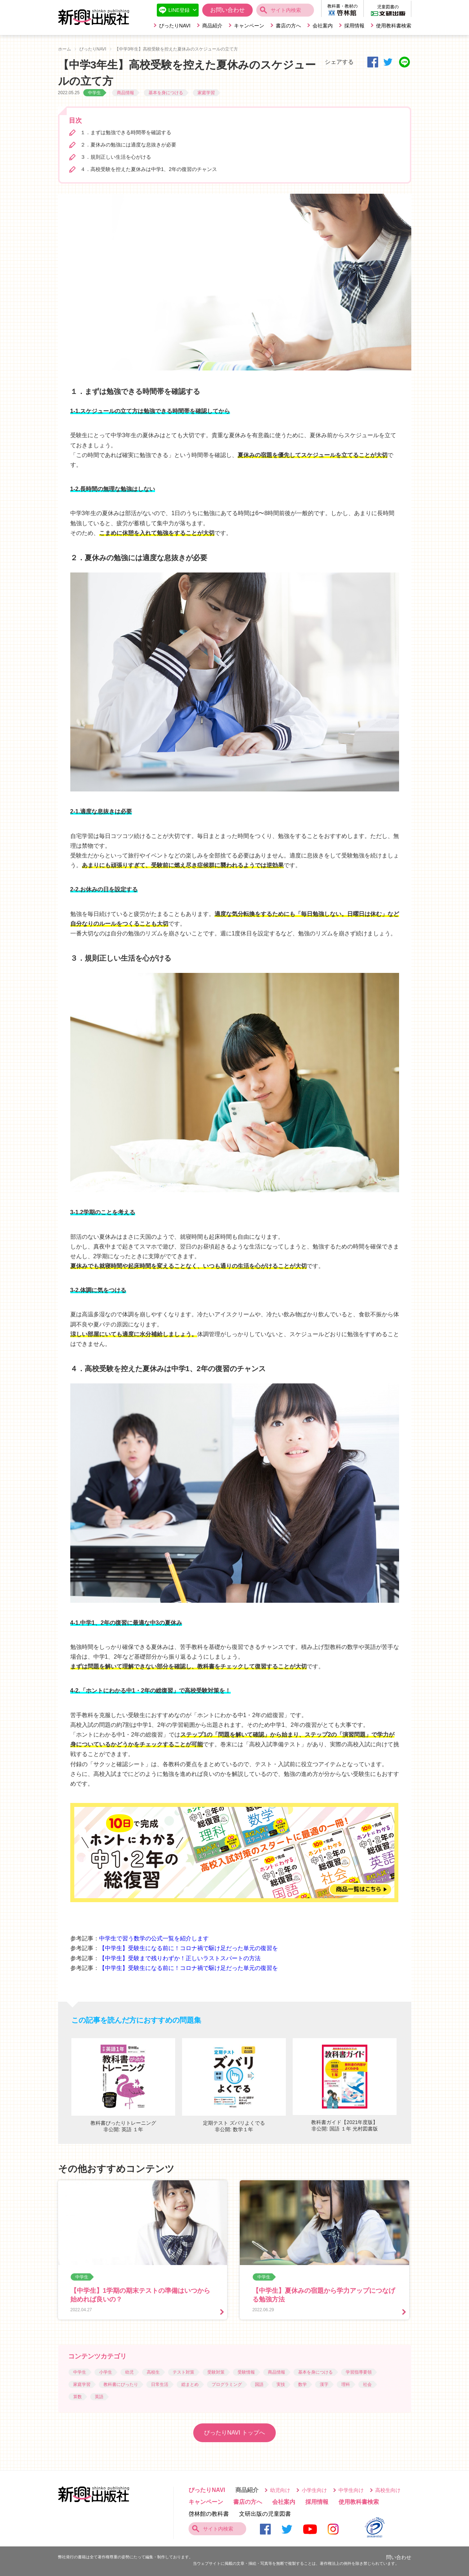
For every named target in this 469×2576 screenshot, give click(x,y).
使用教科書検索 (393, 25)
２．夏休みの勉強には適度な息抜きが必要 (128, 145)
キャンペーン (249, 25)
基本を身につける (166, 92)
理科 (345, 2384)
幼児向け (280, 2490)
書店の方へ (288, 25)
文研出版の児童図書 (265, 2514)
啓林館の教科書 (209, 2514)
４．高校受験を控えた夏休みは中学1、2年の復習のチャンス (148, 169)
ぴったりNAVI (175, 25)
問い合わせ (398, 2557)
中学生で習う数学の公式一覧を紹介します (154, 1938)
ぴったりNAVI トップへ (234, 2433)
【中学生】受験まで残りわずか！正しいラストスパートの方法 (180, 1958)
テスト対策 (183, 2372)
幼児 (129, 2372)
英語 (99, 2396)
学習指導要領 (359, 2372)
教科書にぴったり (120, 2384)
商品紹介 (212, 25)
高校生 (153, 2372)
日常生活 (159, 2384)
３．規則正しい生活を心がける (115, 157)
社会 (367, 2384)
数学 (302, 2384)
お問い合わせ (227, 10)
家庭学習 (206, 92)
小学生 (105, 2372)
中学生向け (351, 2490)
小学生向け (314, 2490)
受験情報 (246, 2372)
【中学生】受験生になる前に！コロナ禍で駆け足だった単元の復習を (188, 1948)
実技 (280, 2384)
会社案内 (323, 25)
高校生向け (388, 2490)
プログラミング (227, 2384)
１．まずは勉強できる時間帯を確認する (125, 132)
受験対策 (216, 2372)
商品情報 (125, 92)
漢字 (324, 2384)
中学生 (94, 92)
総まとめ (190, 2384)
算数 (77, 2396)
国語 (259, 2384)
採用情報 (354, 25)
